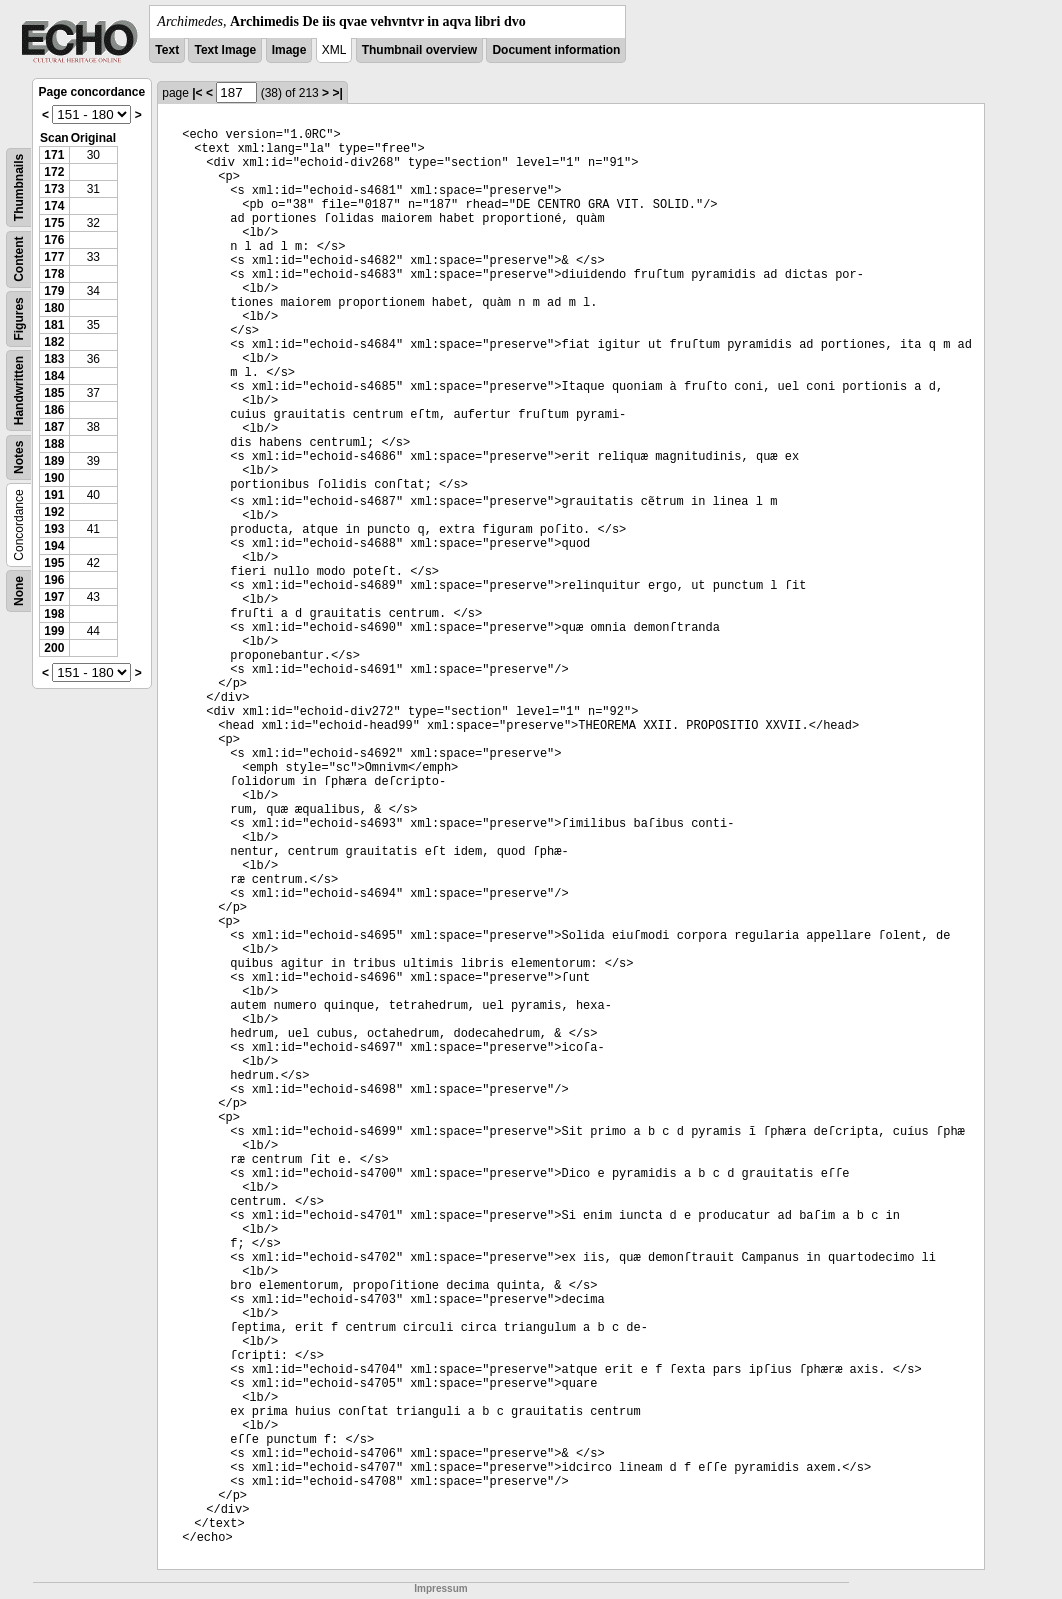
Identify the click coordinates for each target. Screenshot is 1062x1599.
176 (54, 240)
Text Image (225, 50)
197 (54, 597)
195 (54, 563)
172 (54, 172)
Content (19, 259)
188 (54, 444)
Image (289, 50)
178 (54, 274)
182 (54, 342)
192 (54, 512)
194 (54, 546)
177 (54, 257)
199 (54, 631)
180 (54, 308)
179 (54, 291)
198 (54, 614)
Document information (556, 50)
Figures (19, 318)
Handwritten (19, 390)
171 (54, 155)
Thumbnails (19, 187)
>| (337, 93)
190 (54, 478)
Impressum (440, 1588)
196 (54, 580)
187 (54, 427)
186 (54, 410)
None (19, 591)
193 (54, 529)
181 (54, 325)
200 (54, 648)
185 (54, 393)
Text (167, 50)
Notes (19, 457)
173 (54, 189)
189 (54, 461)
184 (54, 376)
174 (54, 206)
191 (54, 495)
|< (197, 93)
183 (54, 359)
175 (54, 223)
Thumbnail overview (419, 50)
